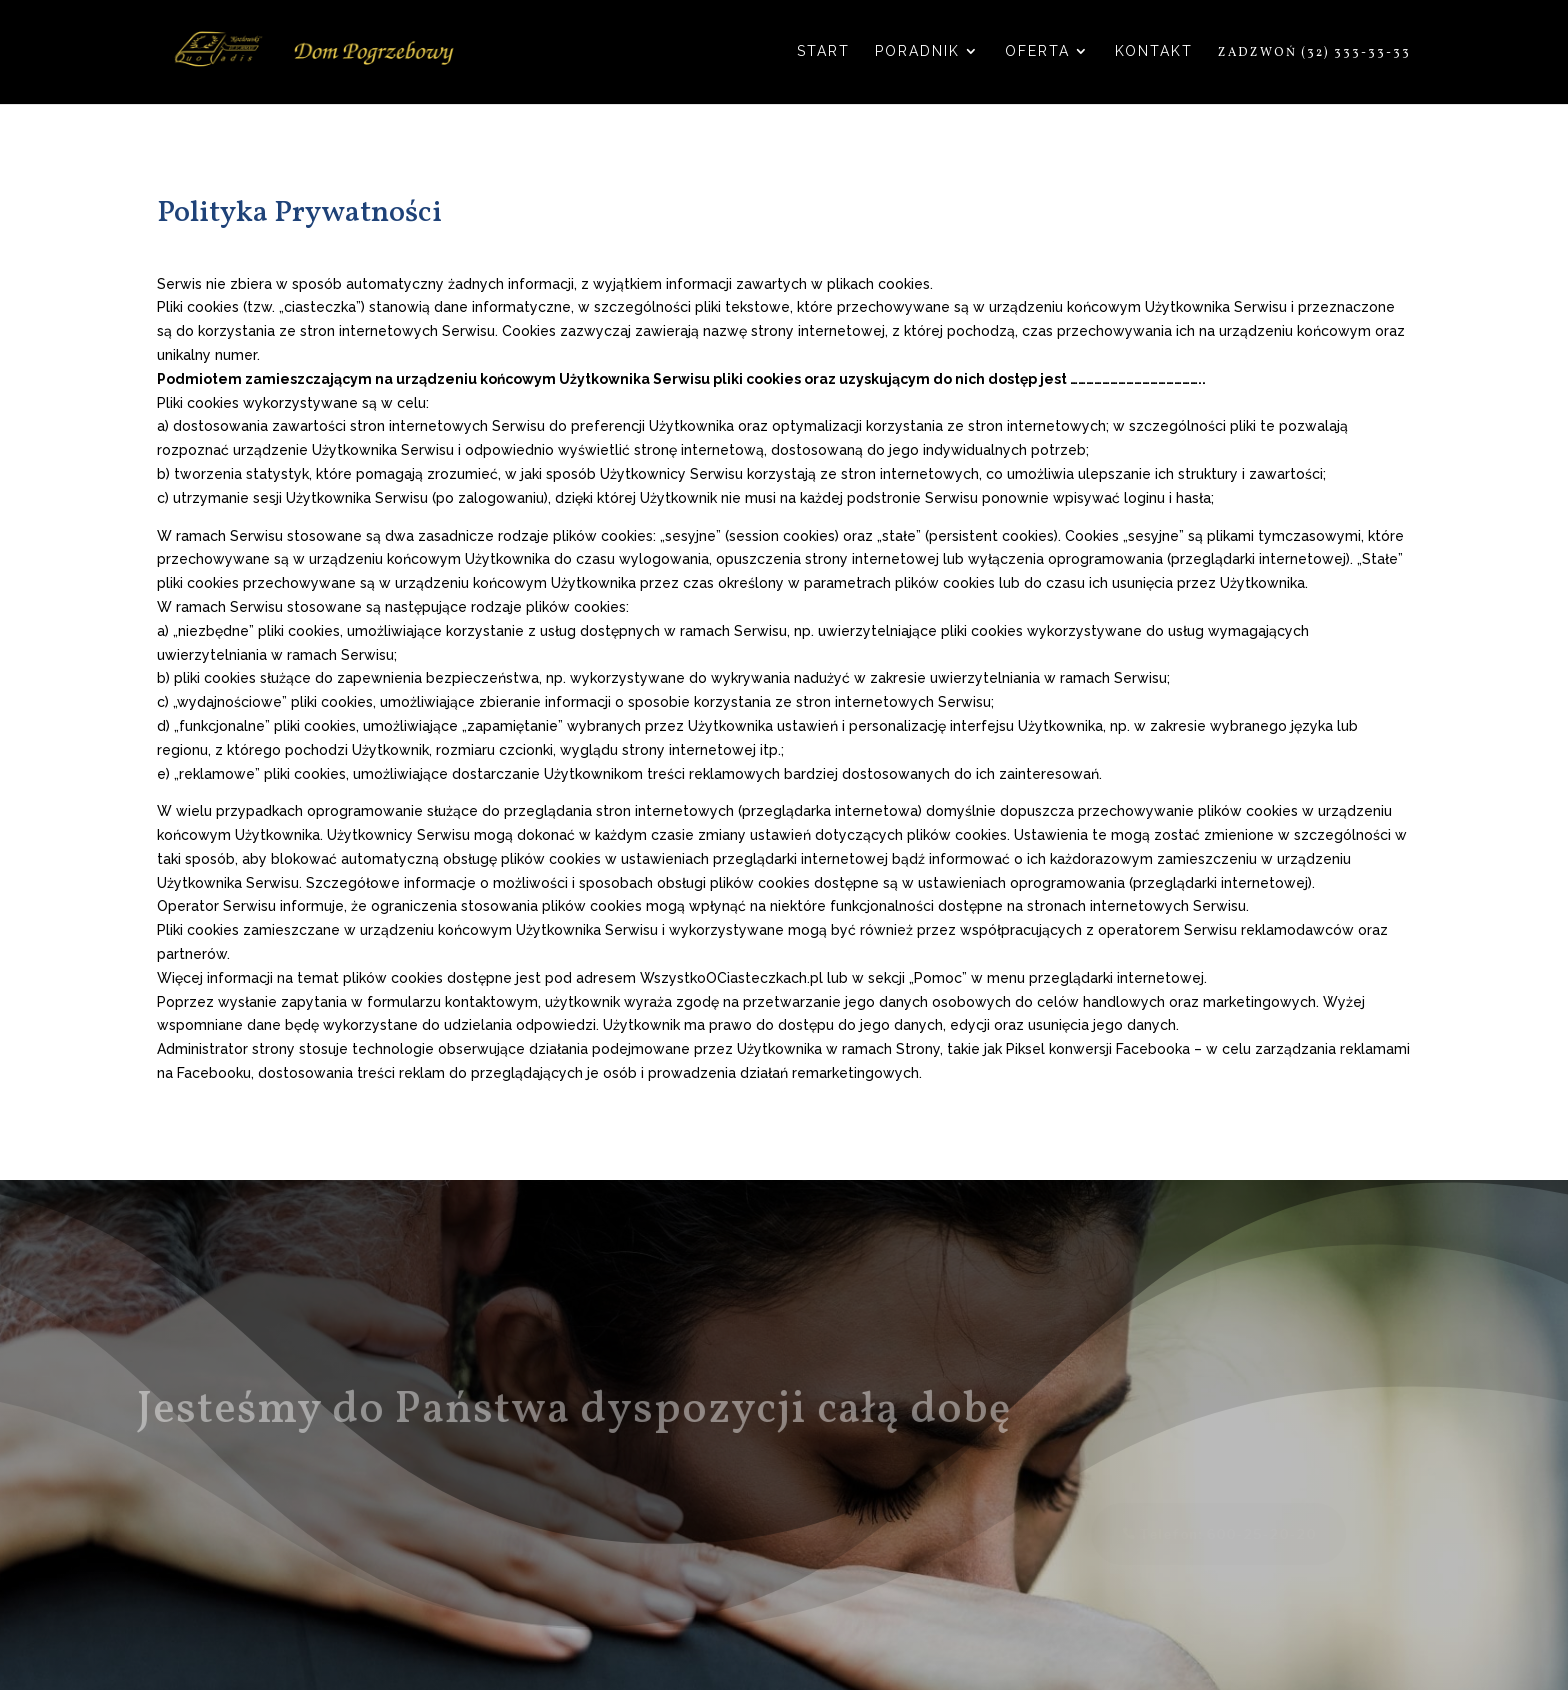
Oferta (1037, 51)
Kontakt (1154, 51)
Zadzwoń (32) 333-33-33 (1314, 53)
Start (823, 51)
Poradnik (917, 51)
